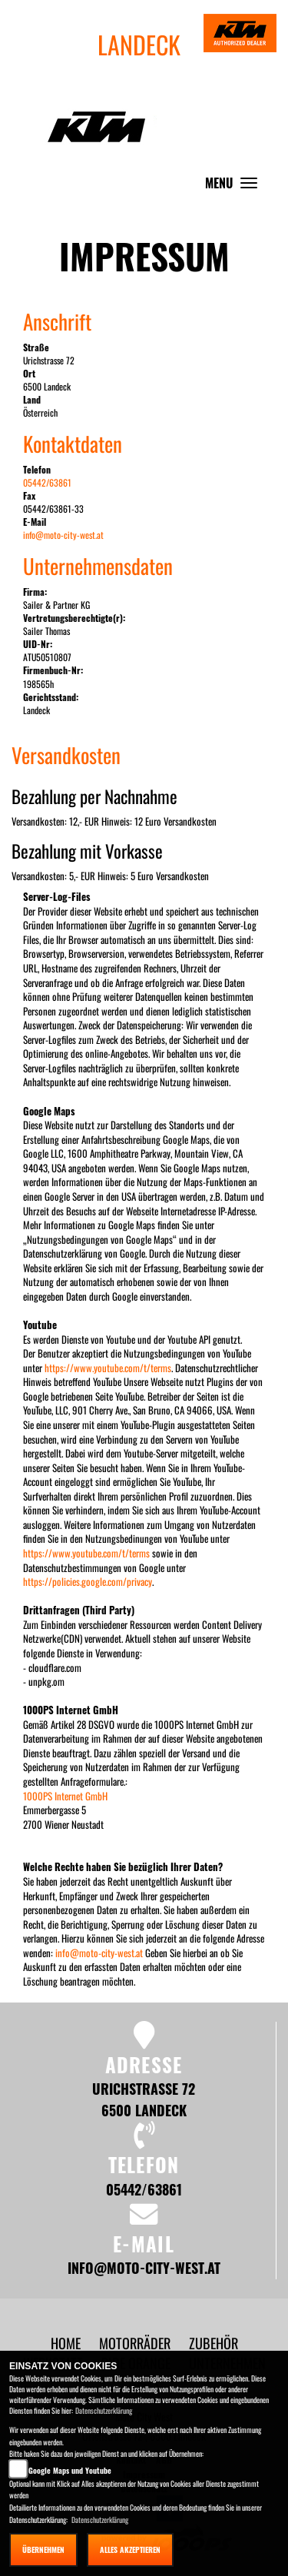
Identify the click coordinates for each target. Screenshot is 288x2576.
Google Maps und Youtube (69, 2470)
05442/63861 (47, 482)
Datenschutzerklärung (103, 2410)
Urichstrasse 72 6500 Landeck (143, 2099)
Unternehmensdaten (98, 565)
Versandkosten (66, 755)
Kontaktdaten (72, 443)
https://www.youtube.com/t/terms (108, 1367)
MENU (235, 186)
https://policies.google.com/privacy (87, 1581)
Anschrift (57, 321)
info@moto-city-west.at (63, 534)
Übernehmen (43, 2549)
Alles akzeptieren (130, 2549)
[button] (136, 2342)
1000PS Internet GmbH (65, 1795)
